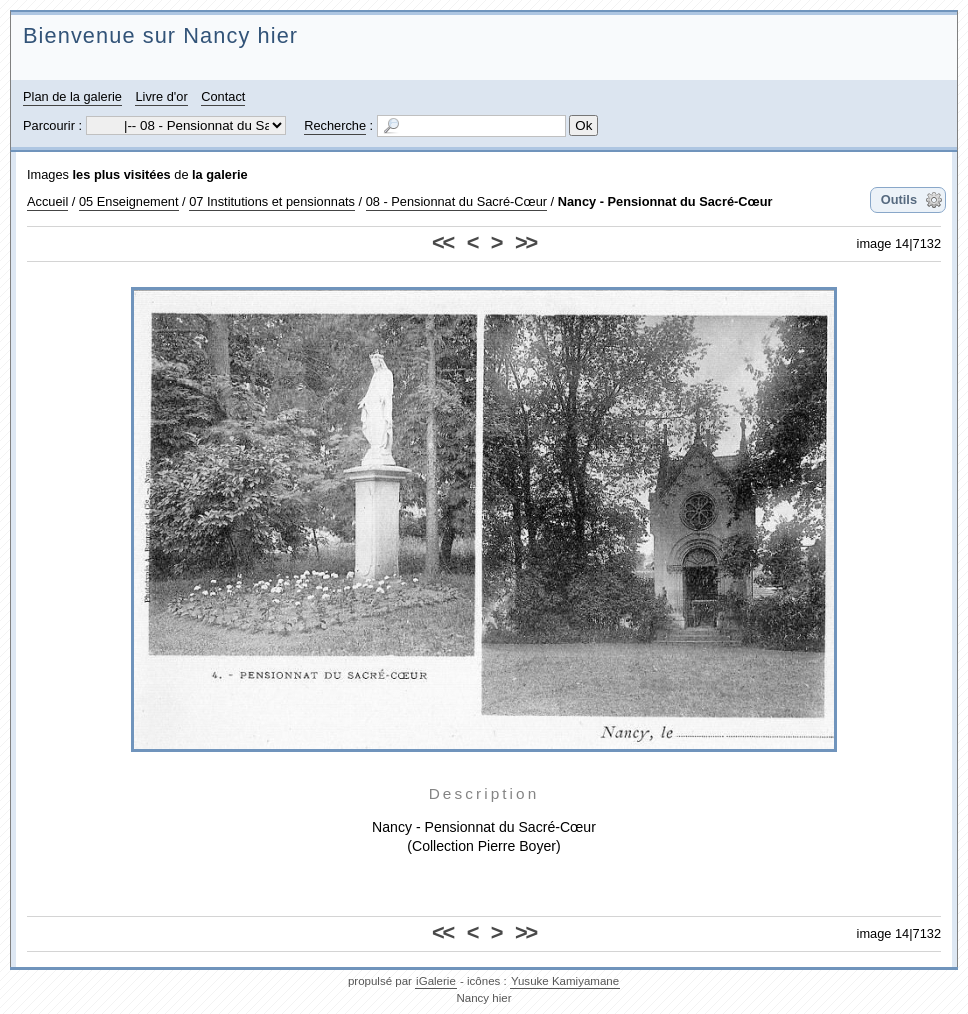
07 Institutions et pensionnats (272, 201)
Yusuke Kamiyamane (565, 981)
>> (525, 242)
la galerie (220, 174)
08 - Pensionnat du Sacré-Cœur (456, 201)
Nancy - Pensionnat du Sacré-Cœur (665, 201)
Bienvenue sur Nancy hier (160, 35)
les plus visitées (122, 174)
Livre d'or (161, 96)
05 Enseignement (129, 201)
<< (442, 242)
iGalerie (436, 981)
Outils (899, 199)
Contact (223, 96)
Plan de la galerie (72, 96)
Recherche (335, 125)
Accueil (47, 201)
